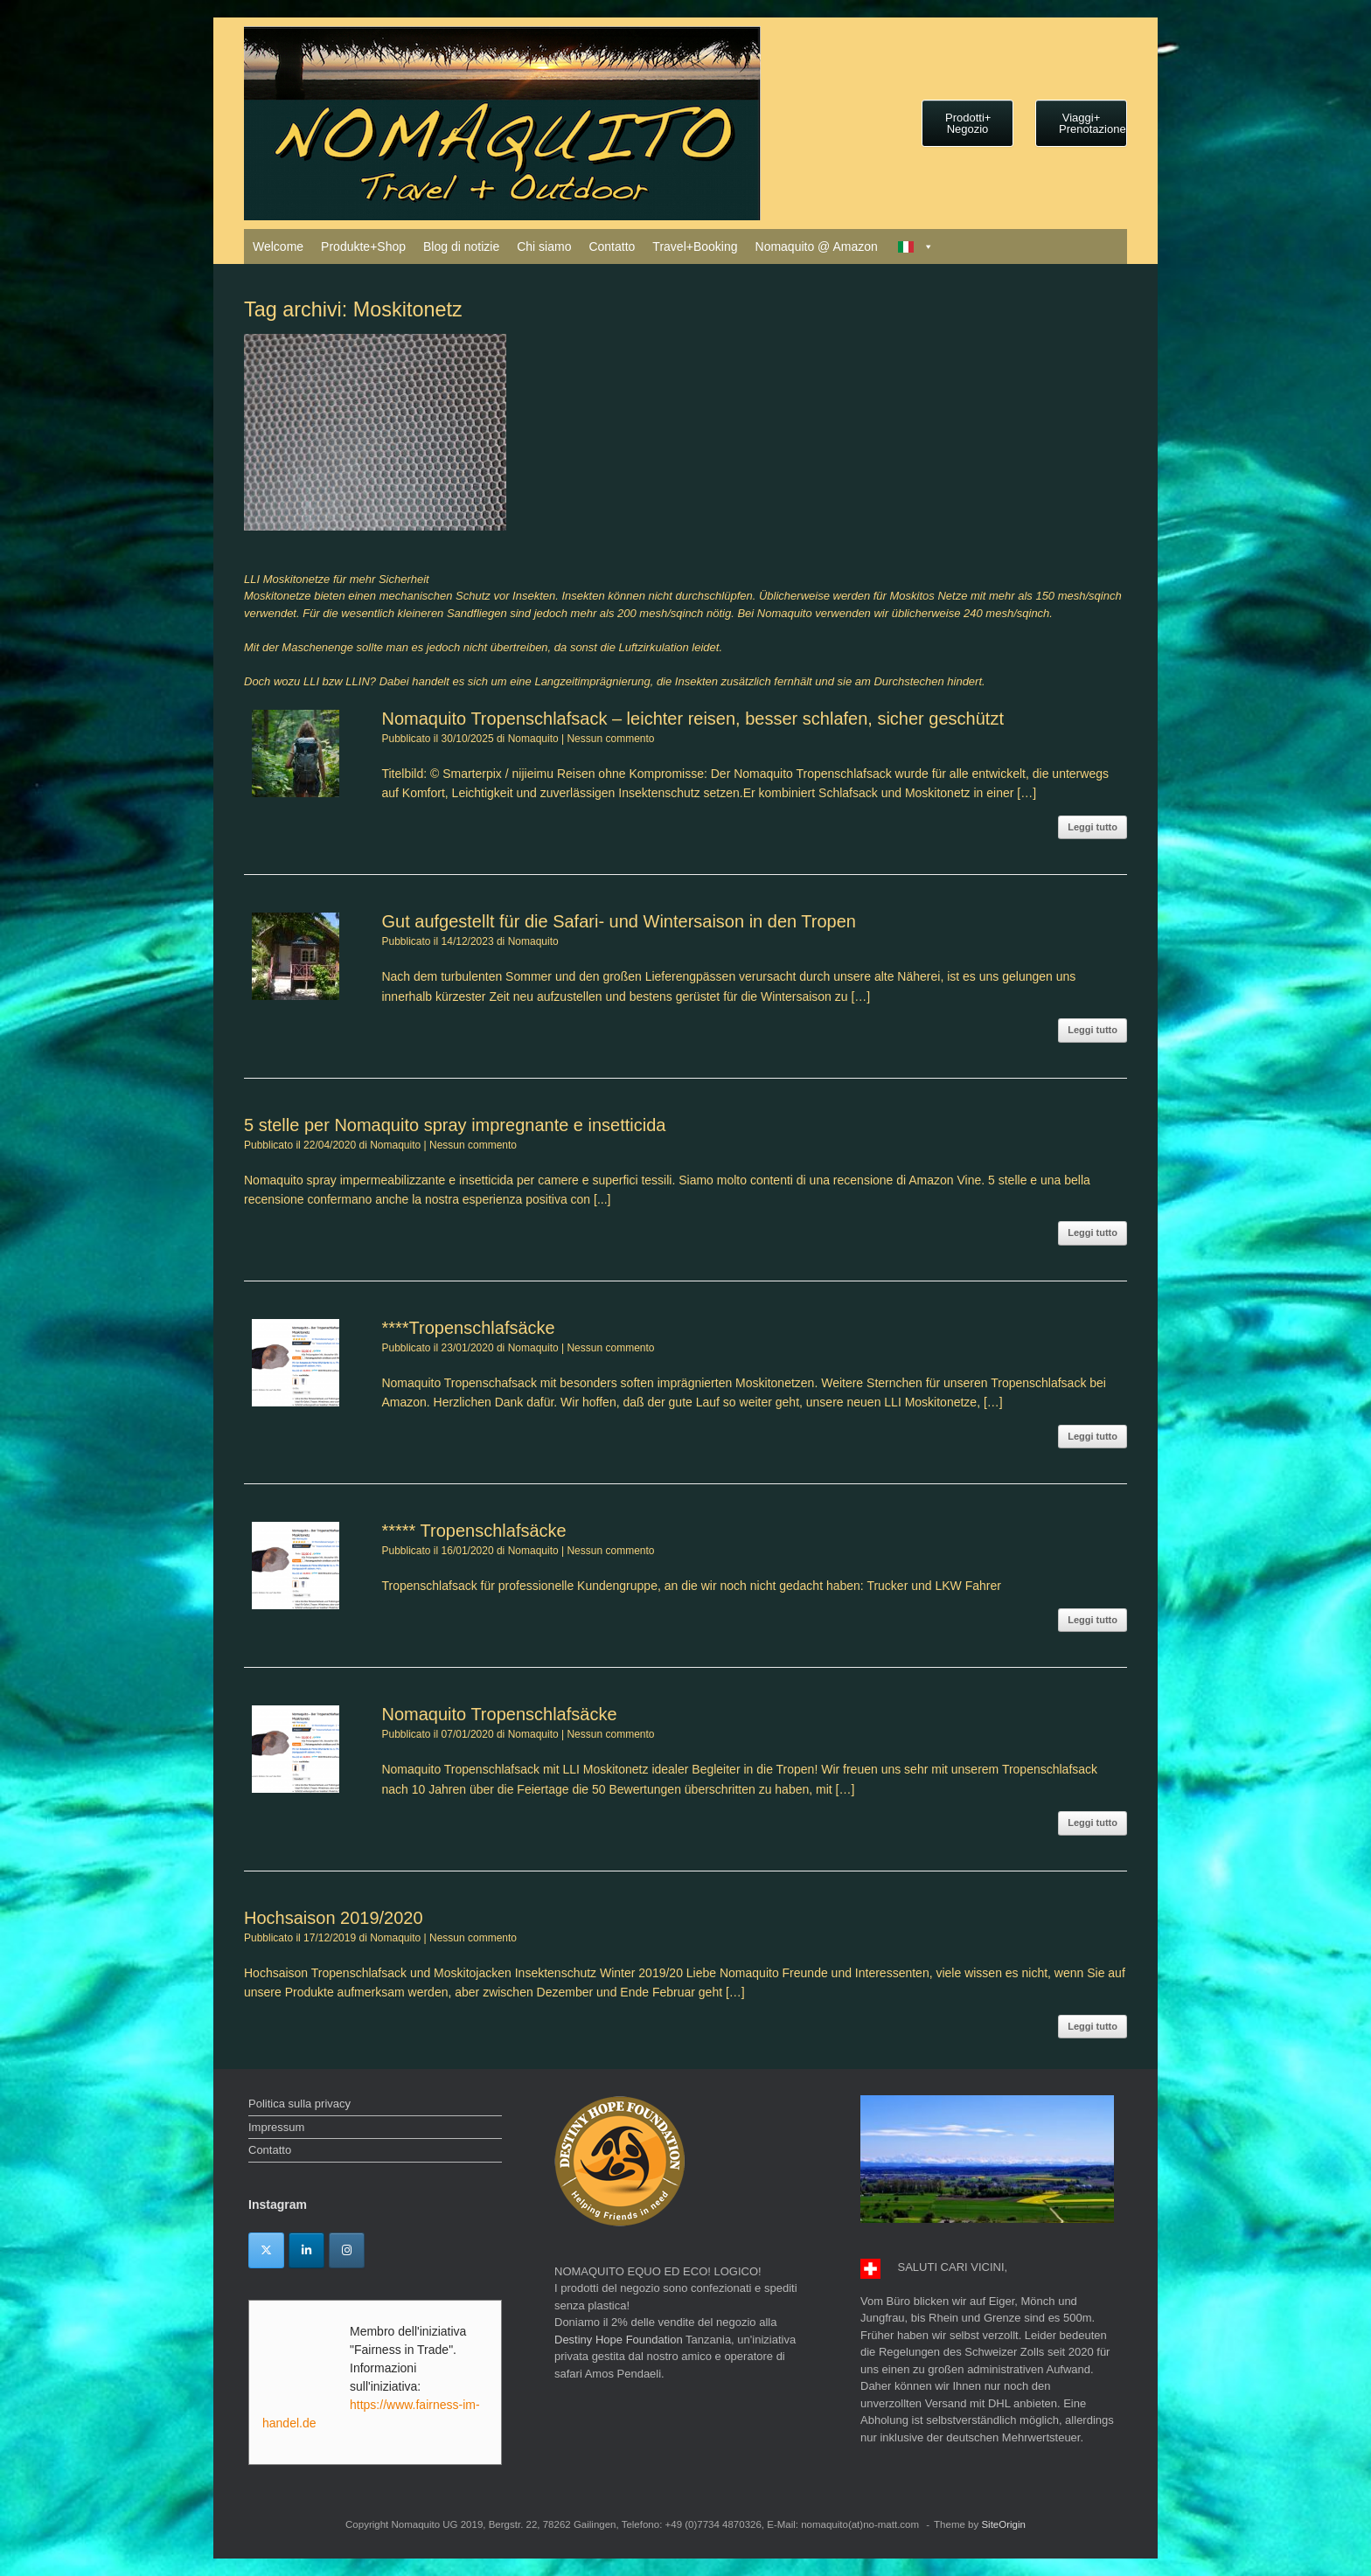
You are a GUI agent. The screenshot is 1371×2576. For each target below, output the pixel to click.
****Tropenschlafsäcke (467, 1327)
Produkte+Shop (363, 246)
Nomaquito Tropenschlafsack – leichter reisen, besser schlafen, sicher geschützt (692, 718)
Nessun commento (610, 739)
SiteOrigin (1003, 2524)
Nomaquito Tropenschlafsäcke (498, 1714)
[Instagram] (347, 2250)
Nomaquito (533, 739)
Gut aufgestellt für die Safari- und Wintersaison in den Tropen (618, 921)
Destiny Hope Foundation (618, 2339)
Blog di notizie (461, 246)
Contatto (611, 246)
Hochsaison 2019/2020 (333, 1917)
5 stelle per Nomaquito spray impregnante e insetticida (454, 1125)
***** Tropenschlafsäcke (473, 1530)
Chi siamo (544, 246)
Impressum (276, 2127)
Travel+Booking (694, 246)
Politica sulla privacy (299, 2103)
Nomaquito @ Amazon (816, 246)
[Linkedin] (306, 2250)
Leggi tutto (1092, 827)
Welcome (278, 246)
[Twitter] (266, 2250)
